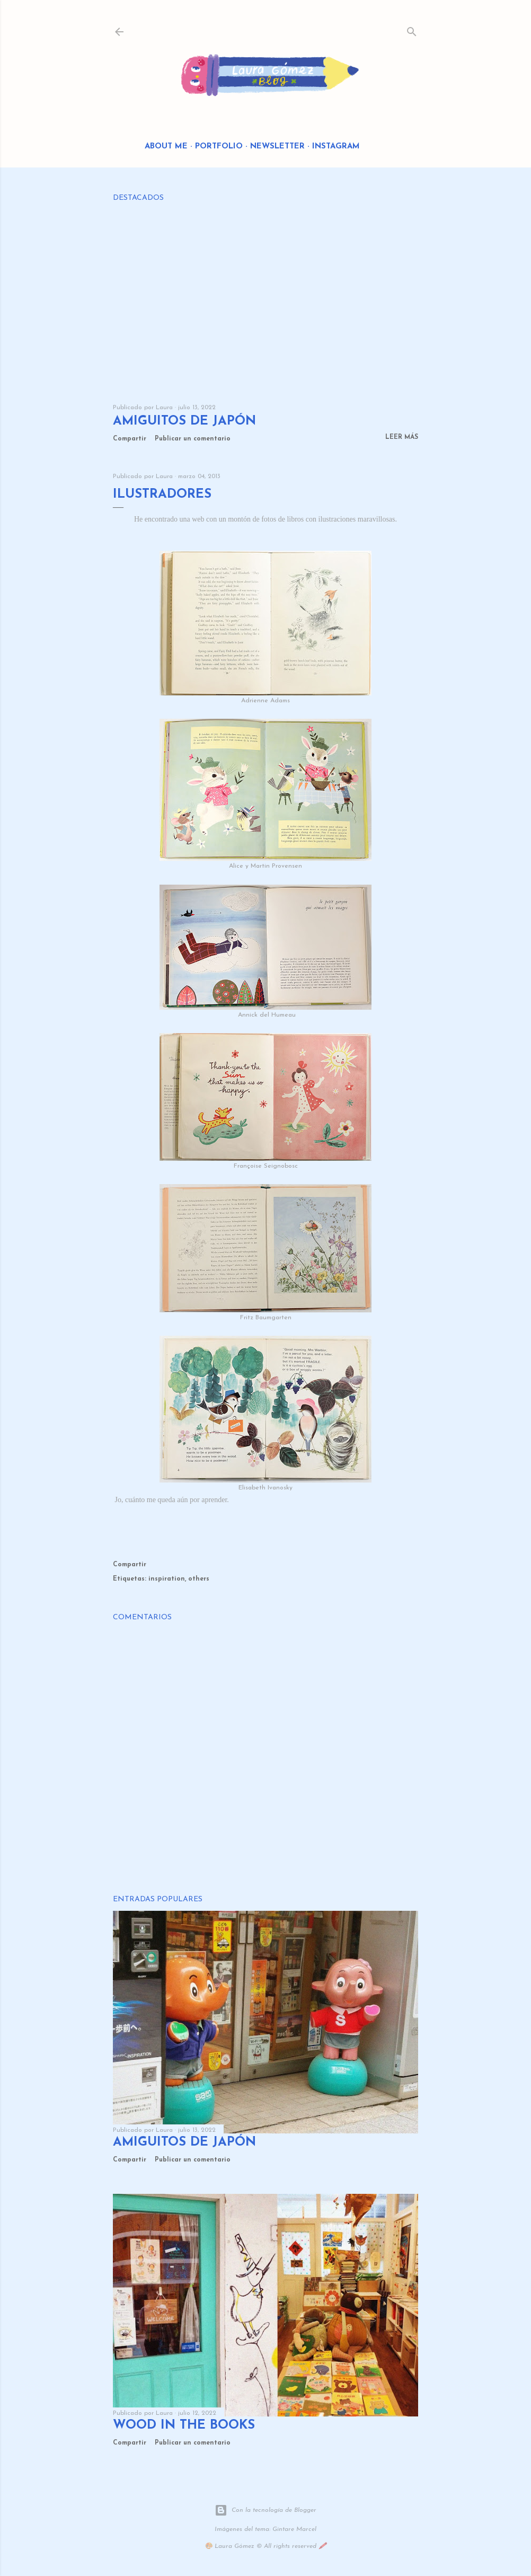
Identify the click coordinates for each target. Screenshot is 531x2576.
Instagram (336, 147)
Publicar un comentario (193, 439)
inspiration (166, 1579)
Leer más (401, 437)
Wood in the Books (184, 2425)
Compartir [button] (129, 439)
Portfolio (219, 147)
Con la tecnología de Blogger (265, 2510)
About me (166, 147)
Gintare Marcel (294, 2529)
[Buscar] (411, 29)
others (198, 1579)
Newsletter (277, 147)
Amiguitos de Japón (184, 421)
